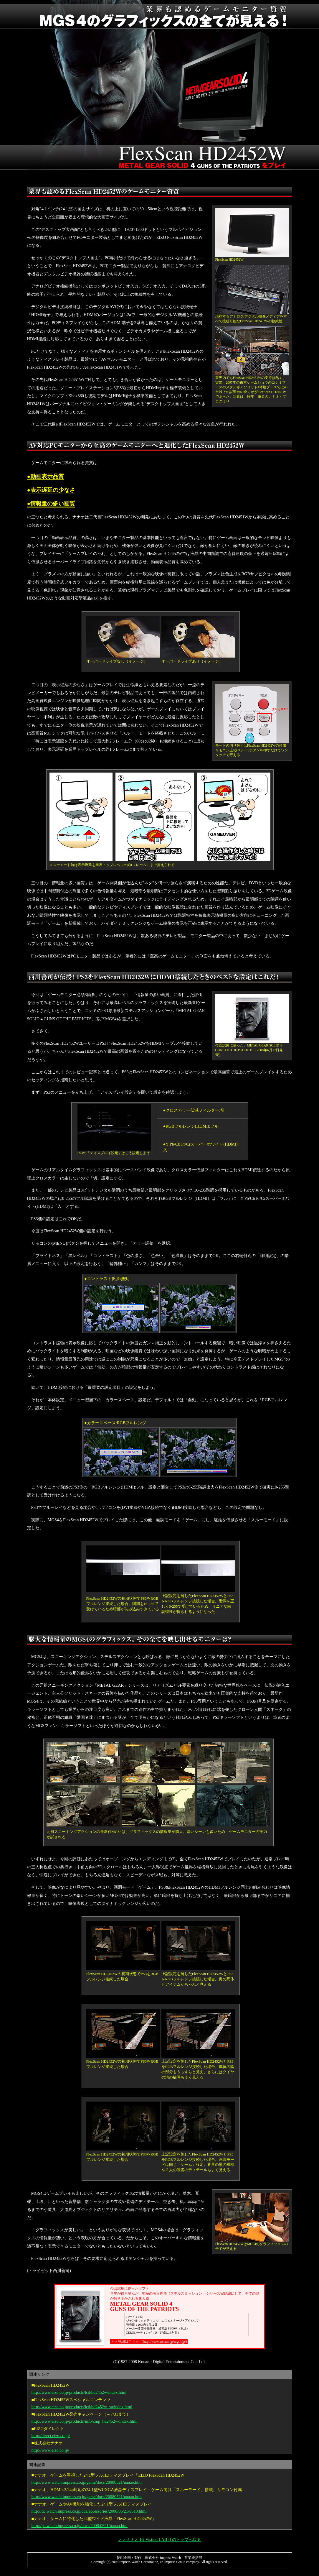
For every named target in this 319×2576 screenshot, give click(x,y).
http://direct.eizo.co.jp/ (51, 2435)
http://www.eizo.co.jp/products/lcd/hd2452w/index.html (79, 2392)
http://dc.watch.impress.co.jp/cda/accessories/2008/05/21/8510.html (89, 2511)
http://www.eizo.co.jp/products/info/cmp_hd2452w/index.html (85, 2421)
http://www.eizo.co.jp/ (50, 2450)
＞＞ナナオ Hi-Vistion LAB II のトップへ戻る (159, 2539)
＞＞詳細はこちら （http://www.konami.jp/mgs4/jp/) (149, 2341)
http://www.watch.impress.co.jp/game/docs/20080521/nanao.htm (87, 2482)
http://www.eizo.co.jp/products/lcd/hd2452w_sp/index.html (82, 2406)
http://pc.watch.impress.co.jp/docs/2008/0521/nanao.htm (80, 2525)
